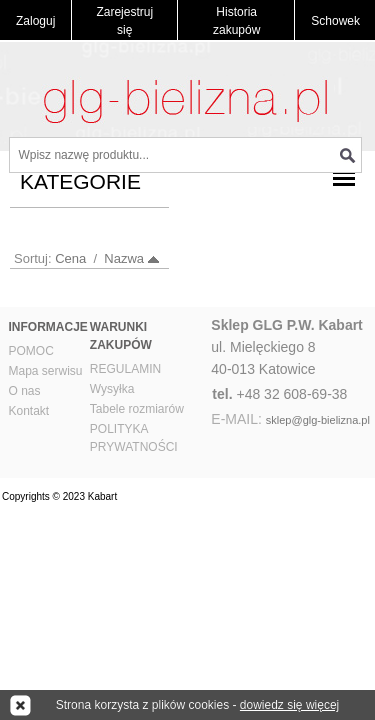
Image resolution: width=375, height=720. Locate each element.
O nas (25, 391)
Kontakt (29, 411)
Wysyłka (112, 389)
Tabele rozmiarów (137, 409)
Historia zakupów (236, 21)
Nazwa (124, 258)
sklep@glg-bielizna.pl (318, 420)
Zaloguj (35, 21)
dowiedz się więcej (289, 705)
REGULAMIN (125, 369)
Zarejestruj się (124, 21)
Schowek (335, 21)
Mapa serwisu (46, 371)
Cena (70, 258)
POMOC (31, 351)
